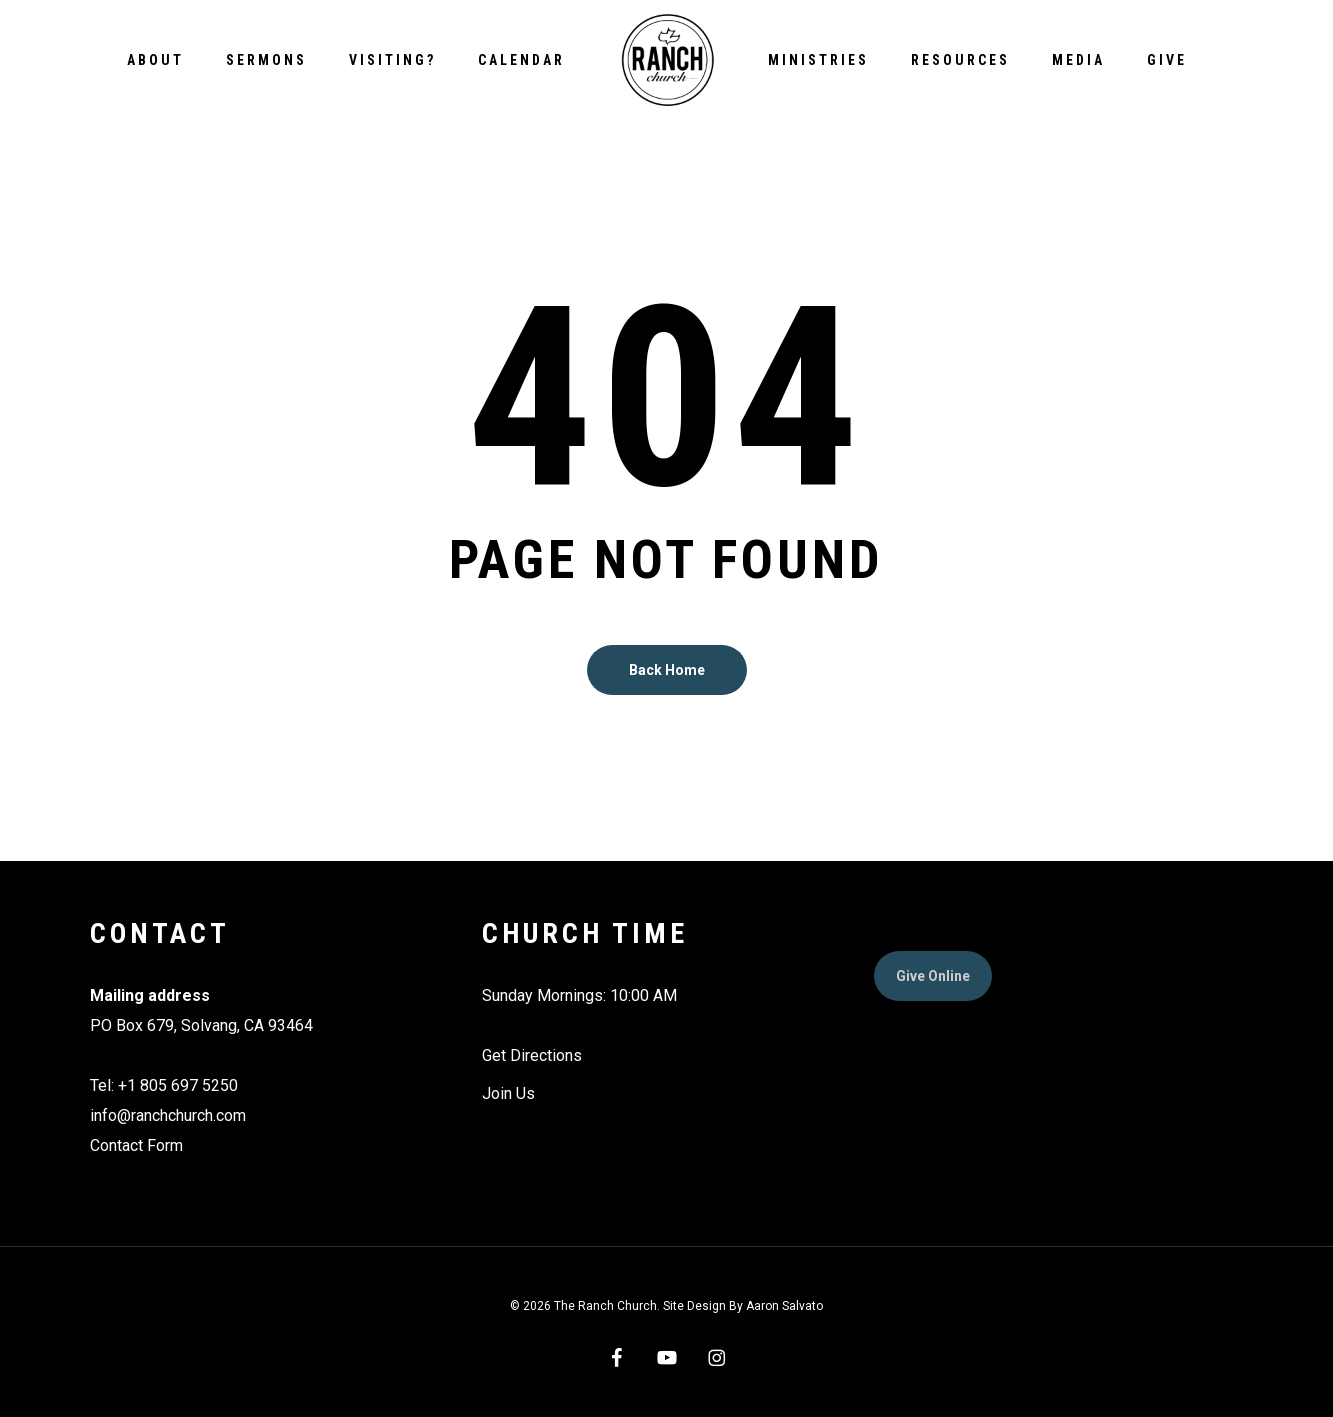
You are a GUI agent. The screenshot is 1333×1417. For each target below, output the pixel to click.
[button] (933, 976)
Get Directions (532, 1055)
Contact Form (136, 1145)
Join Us (508, 1093)
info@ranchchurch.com (168, 1115)
